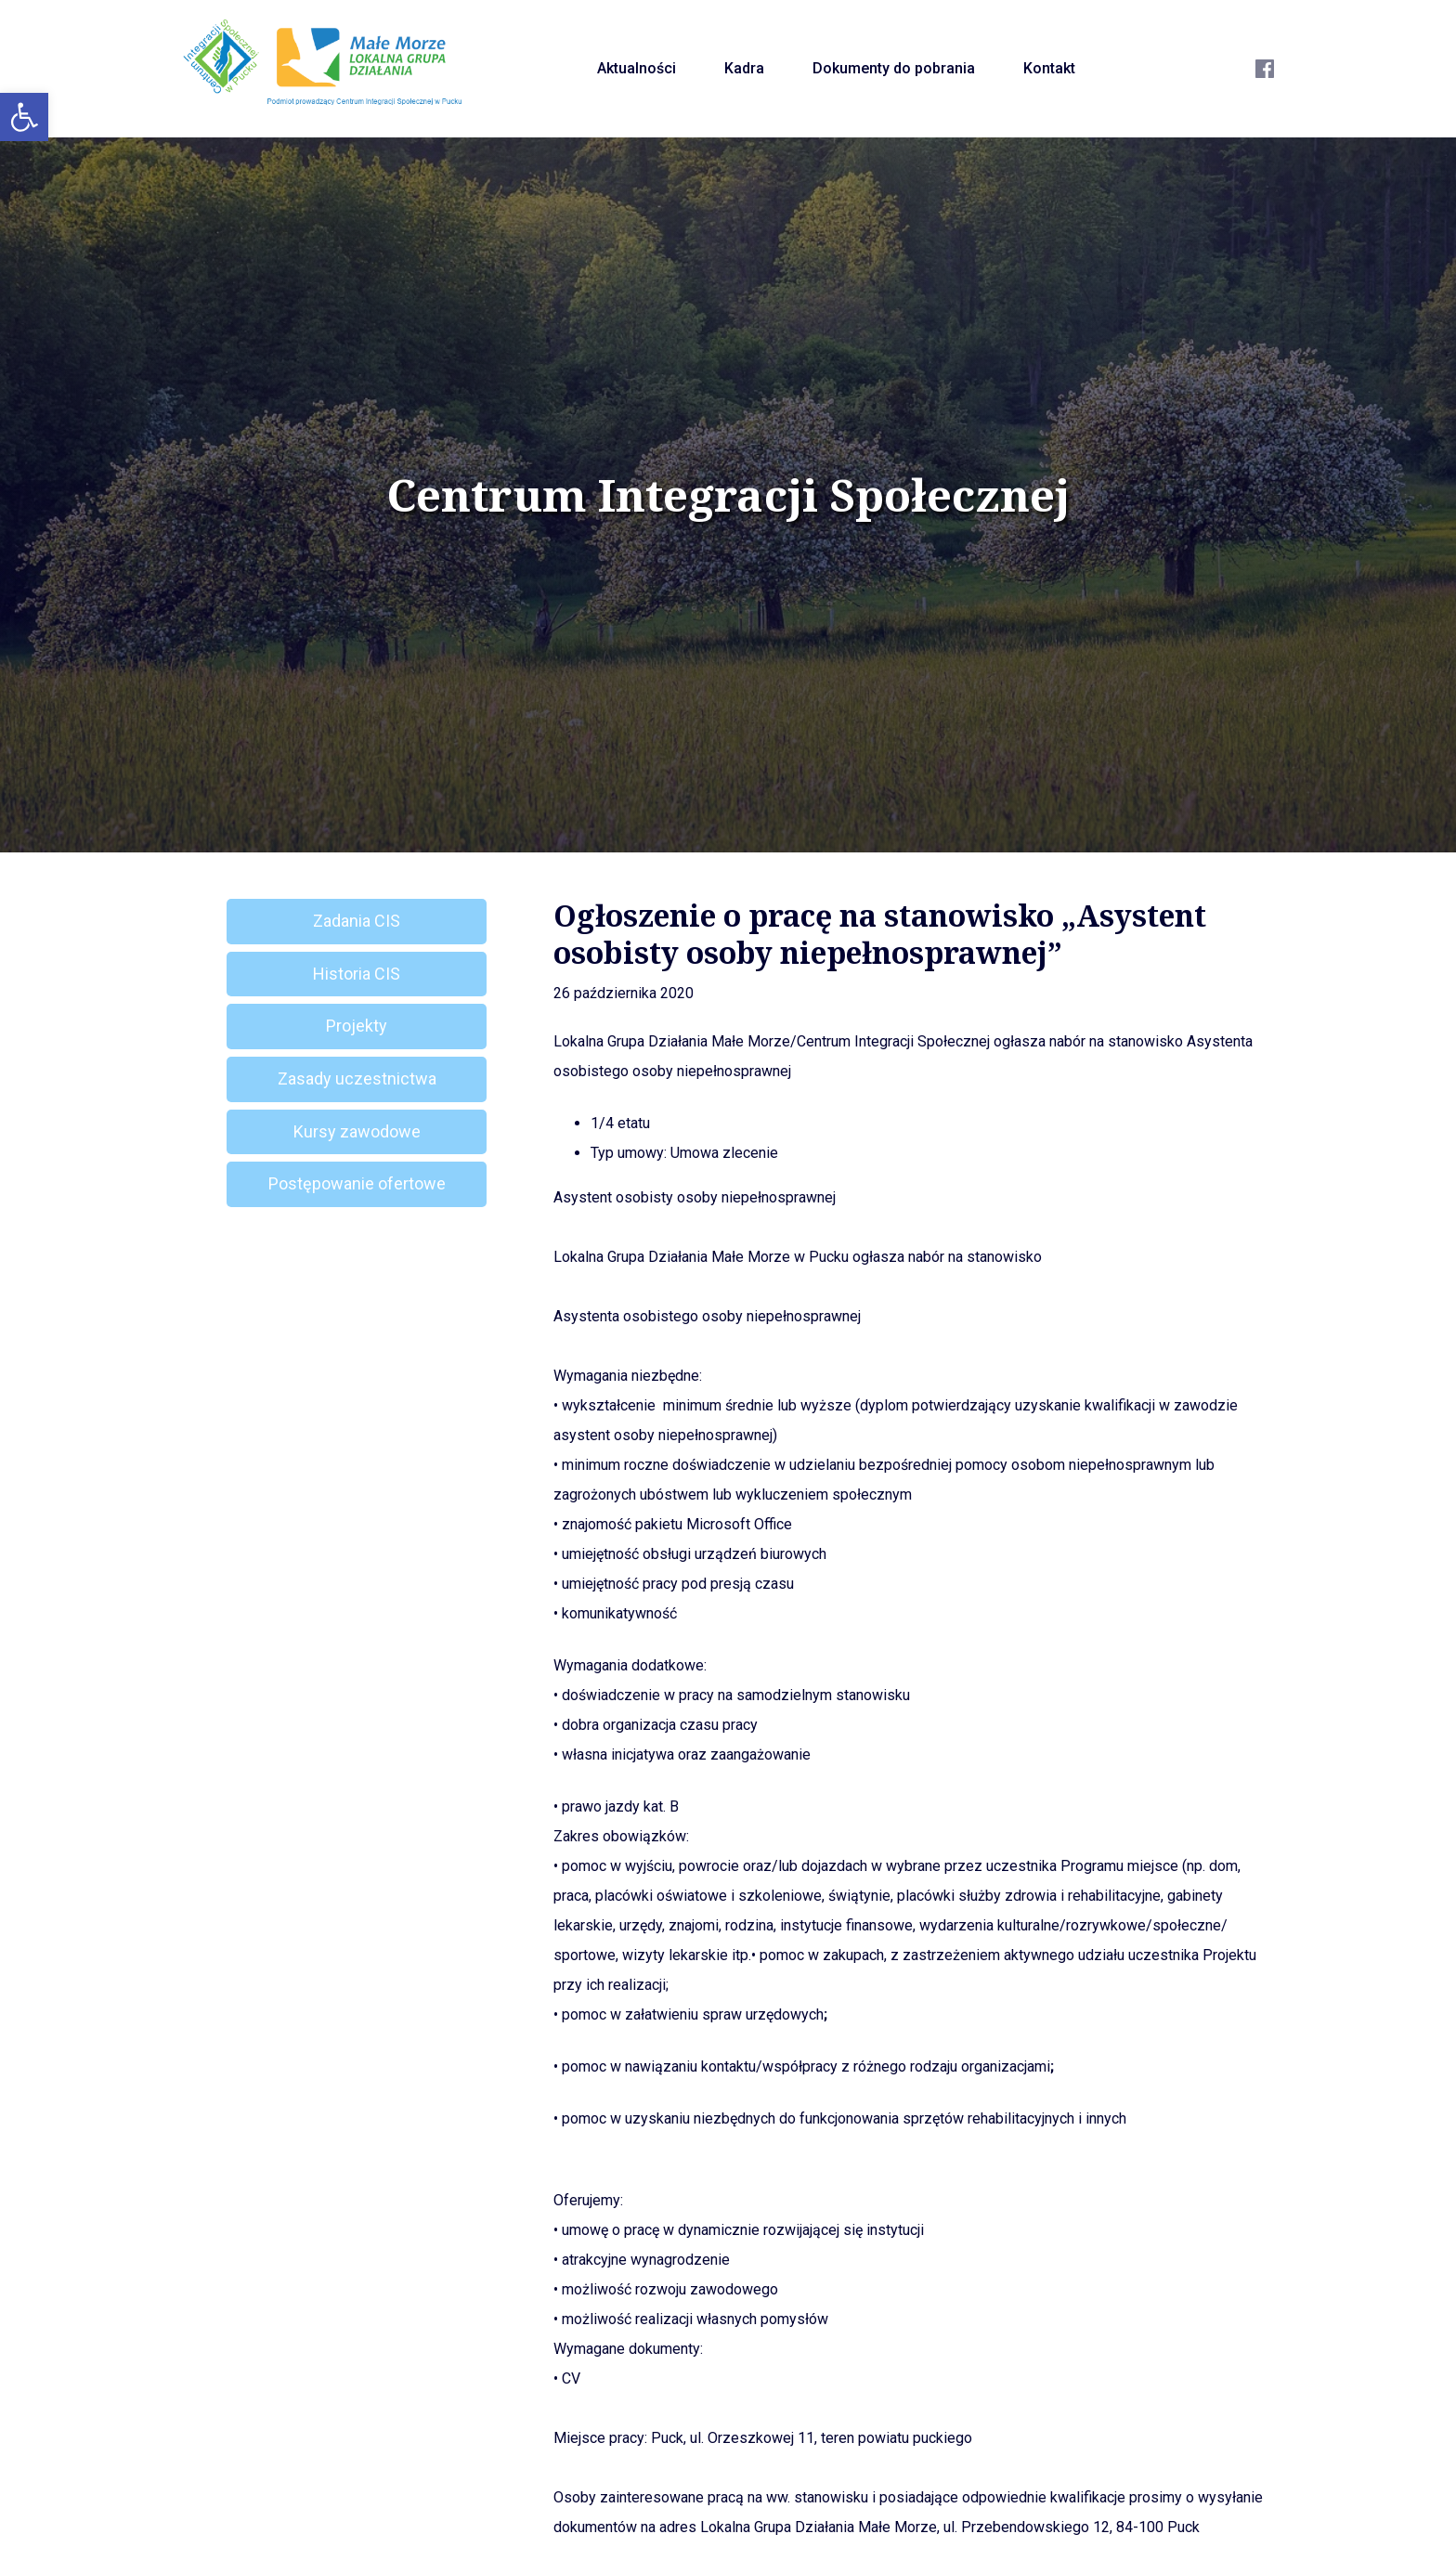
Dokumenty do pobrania (893, 68)
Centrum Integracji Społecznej (728, 495)
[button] (24, 117)
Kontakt (1049, 68)
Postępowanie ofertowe (357, 1183)
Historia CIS (356, 973)
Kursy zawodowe (357, 1131)
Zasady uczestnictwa (357, 1078)
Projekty (356, 1025)
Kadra (744, 68)
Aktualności (636, 68)
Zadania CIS (356, 920)
